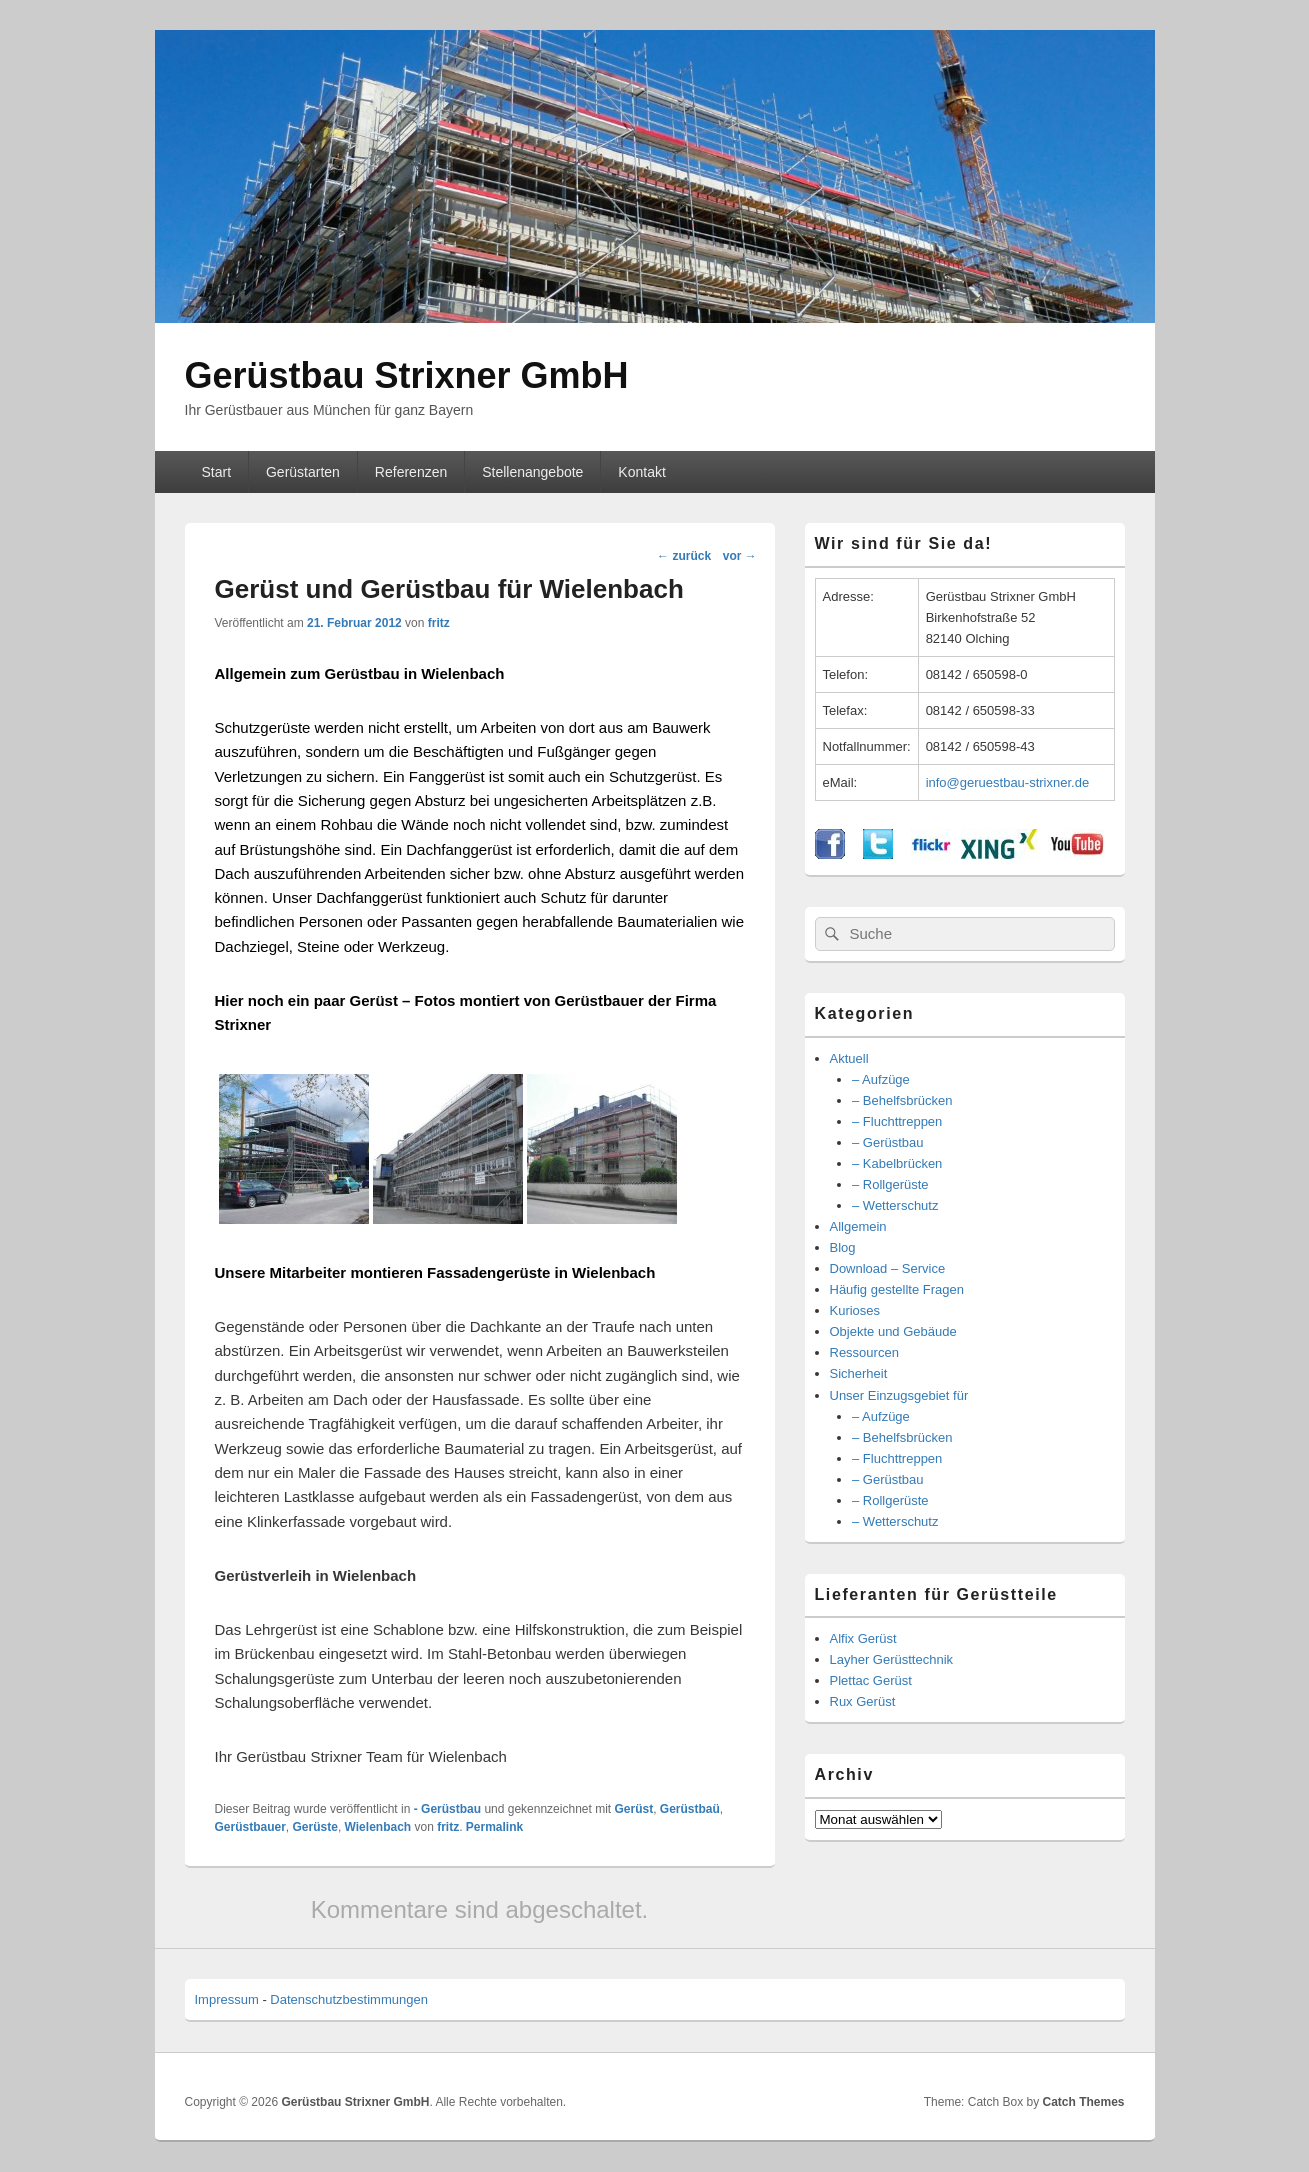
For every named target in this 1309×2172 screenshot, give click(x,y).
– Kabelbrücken (897, 1163)
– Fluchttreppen (897, 1121)
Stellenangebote (532, 472)
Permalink (494, 1827)
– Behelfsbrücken (902, 1100)
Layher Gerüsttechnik (892, 1659)
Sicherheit (859, 1373)
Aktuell (849, 1058)
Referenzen (411, 472)
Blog (843, 1247)
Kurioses (855, 1310)
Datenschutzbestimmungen (349, 1999)
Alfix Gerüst (863, 1638)
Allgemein (858, 1226)
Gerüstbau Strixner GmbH (407, 375)
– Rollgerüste (890, 1184)
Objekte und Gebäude (893, 1331)
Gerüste (315, 1827)
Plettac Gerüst (871, 1680)
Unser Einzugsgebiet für (899, 1395)
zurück (684, 556)
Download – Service (888, 1268)
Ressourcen (864, 1352)
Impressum (227, 1999)
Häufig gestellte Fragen (897, 1289)
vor (740, 556)
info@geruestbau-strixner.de (1008, 782)
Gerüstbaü (690, 1809)
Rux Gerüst (863, 1701)
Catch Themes (1083, 2102)
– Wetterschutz (895, 1205)
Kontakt (641, 472)
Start (216, 472)
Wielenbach (378, 1827)
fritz (439, 623)
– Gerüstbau (888, 1142)
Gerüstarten (303, 472)
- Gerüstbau (447, 1809)
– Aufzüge (881, 1079)
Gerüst (633, 1809)
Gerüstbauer (250, 1827)
